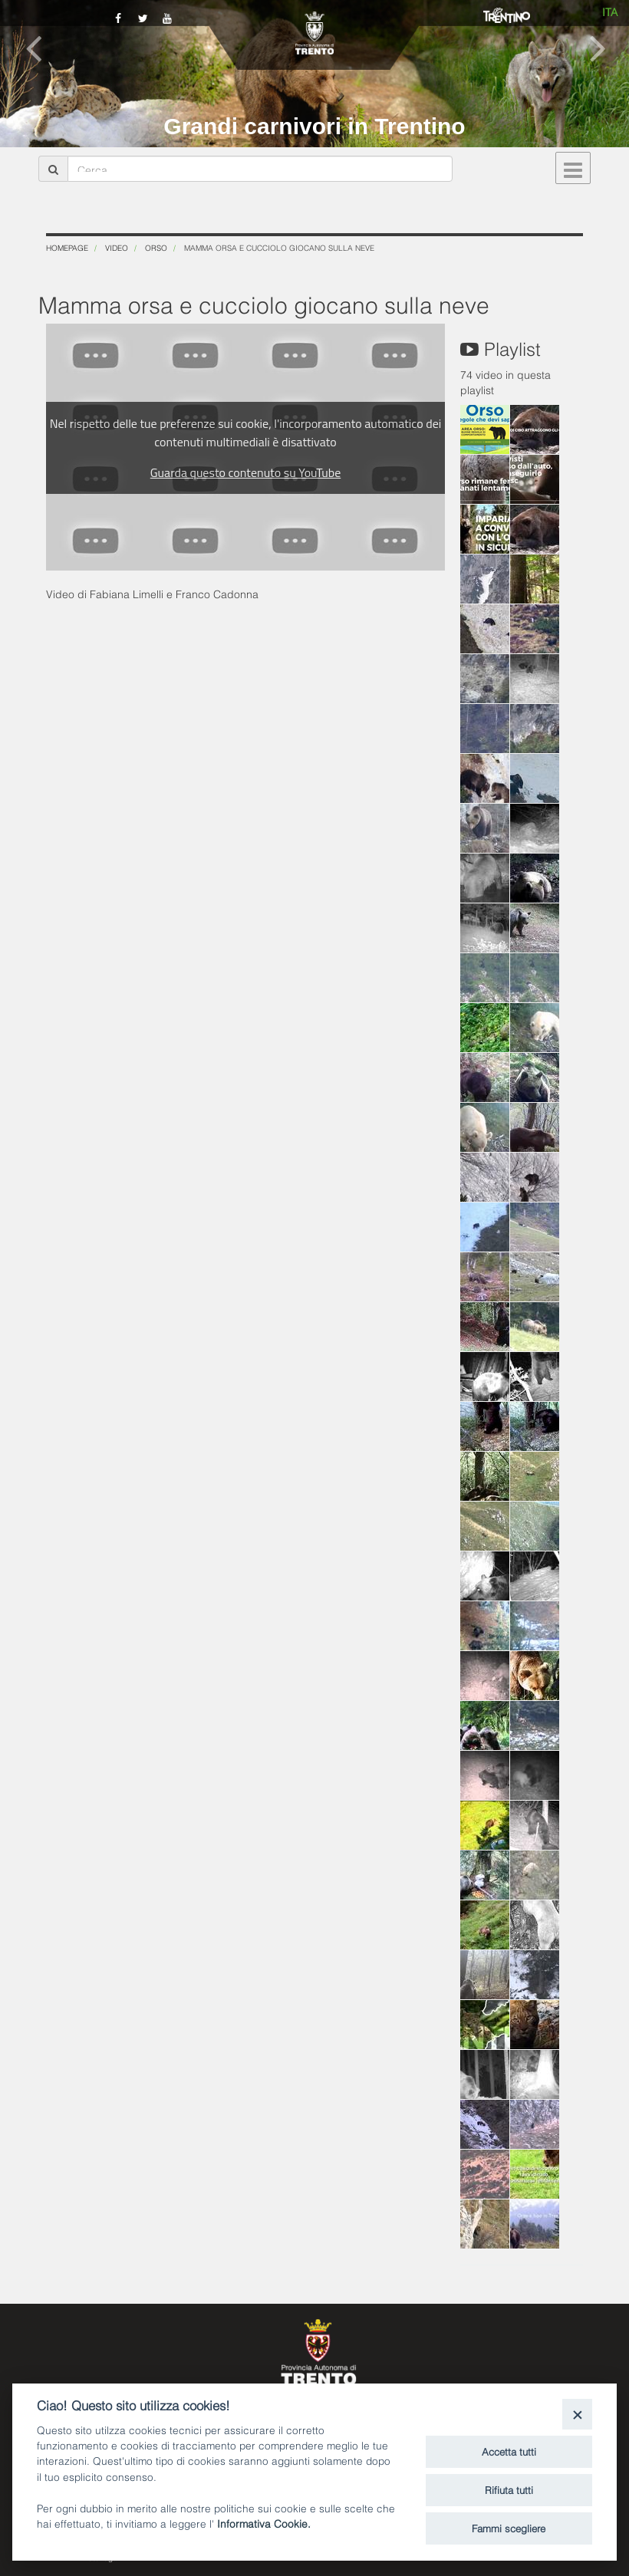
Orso (156, 247)
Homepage (67, 247)
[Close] (577, 2414)
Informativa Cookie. (264, 2522)
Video (116, 247)
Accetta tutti (509, 2451)
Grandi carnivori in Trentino (314, 126)
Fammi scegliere (508, 2527)
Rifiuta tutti (509, 2489)
